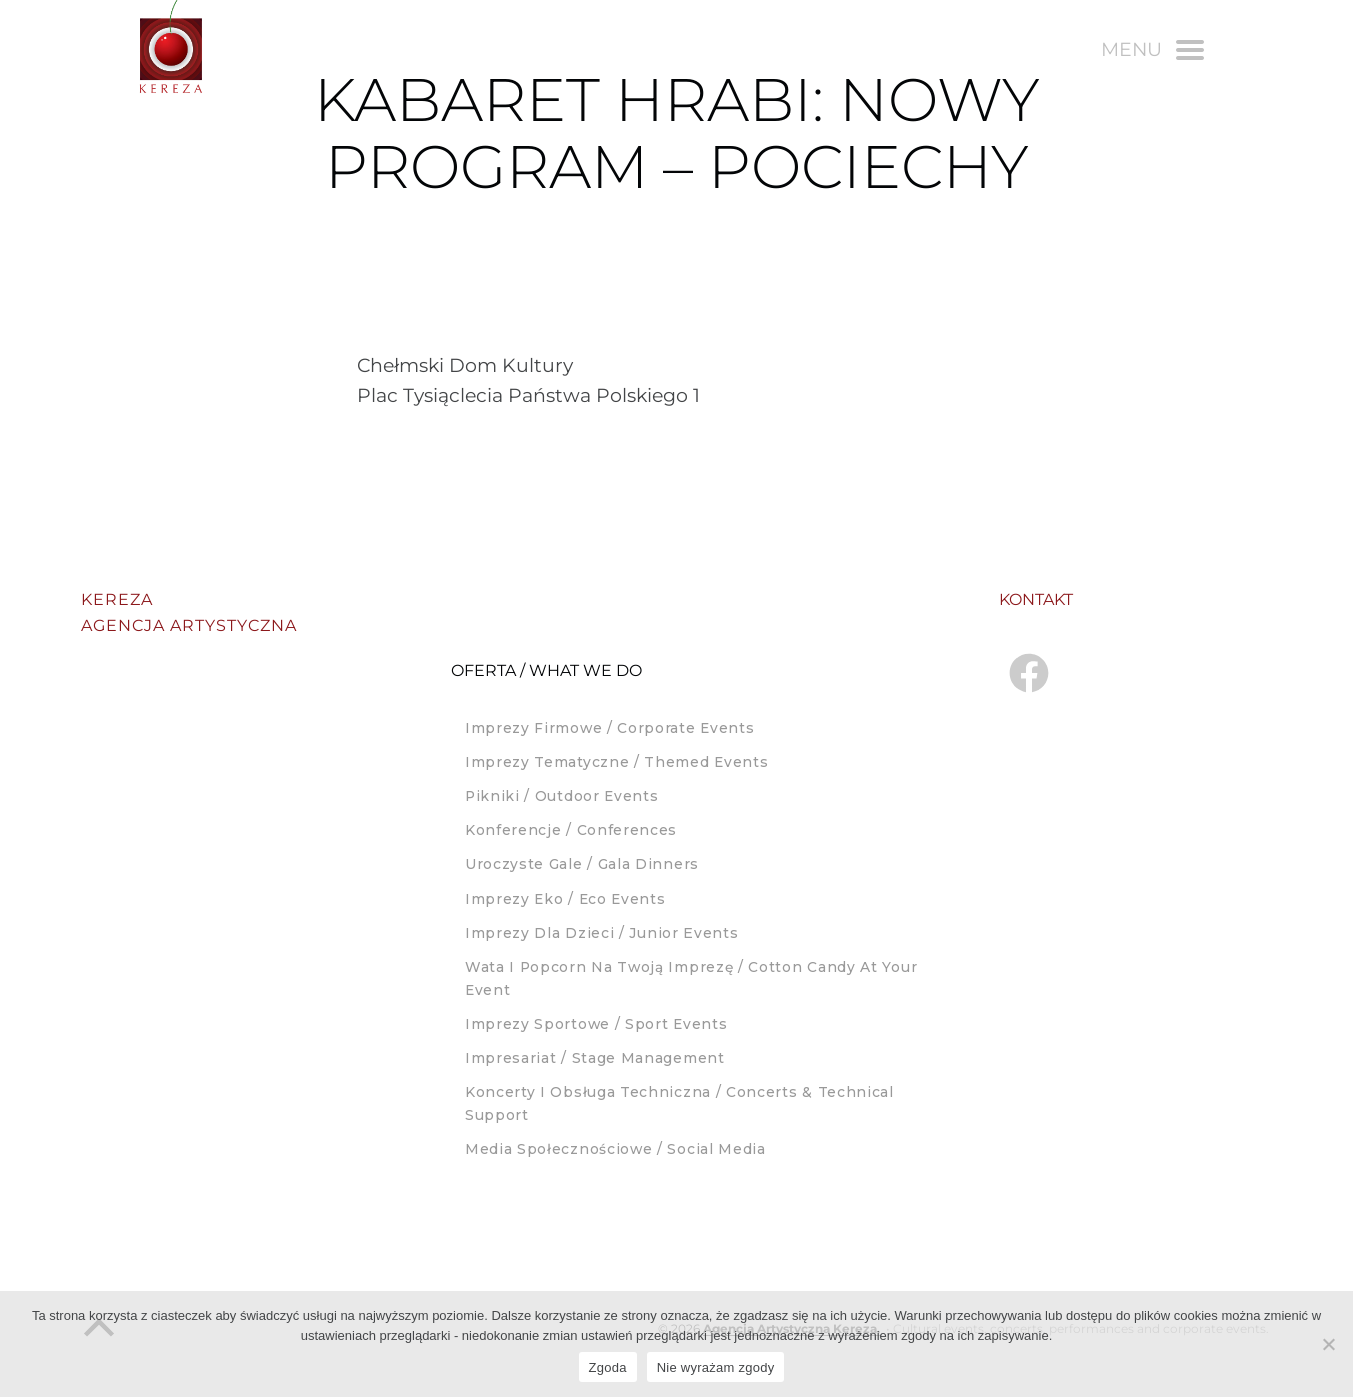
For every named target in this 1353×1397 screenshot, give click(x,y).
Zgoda (608, 1367)
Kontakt (1036, 599)
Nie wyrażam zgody (716, 1367)
